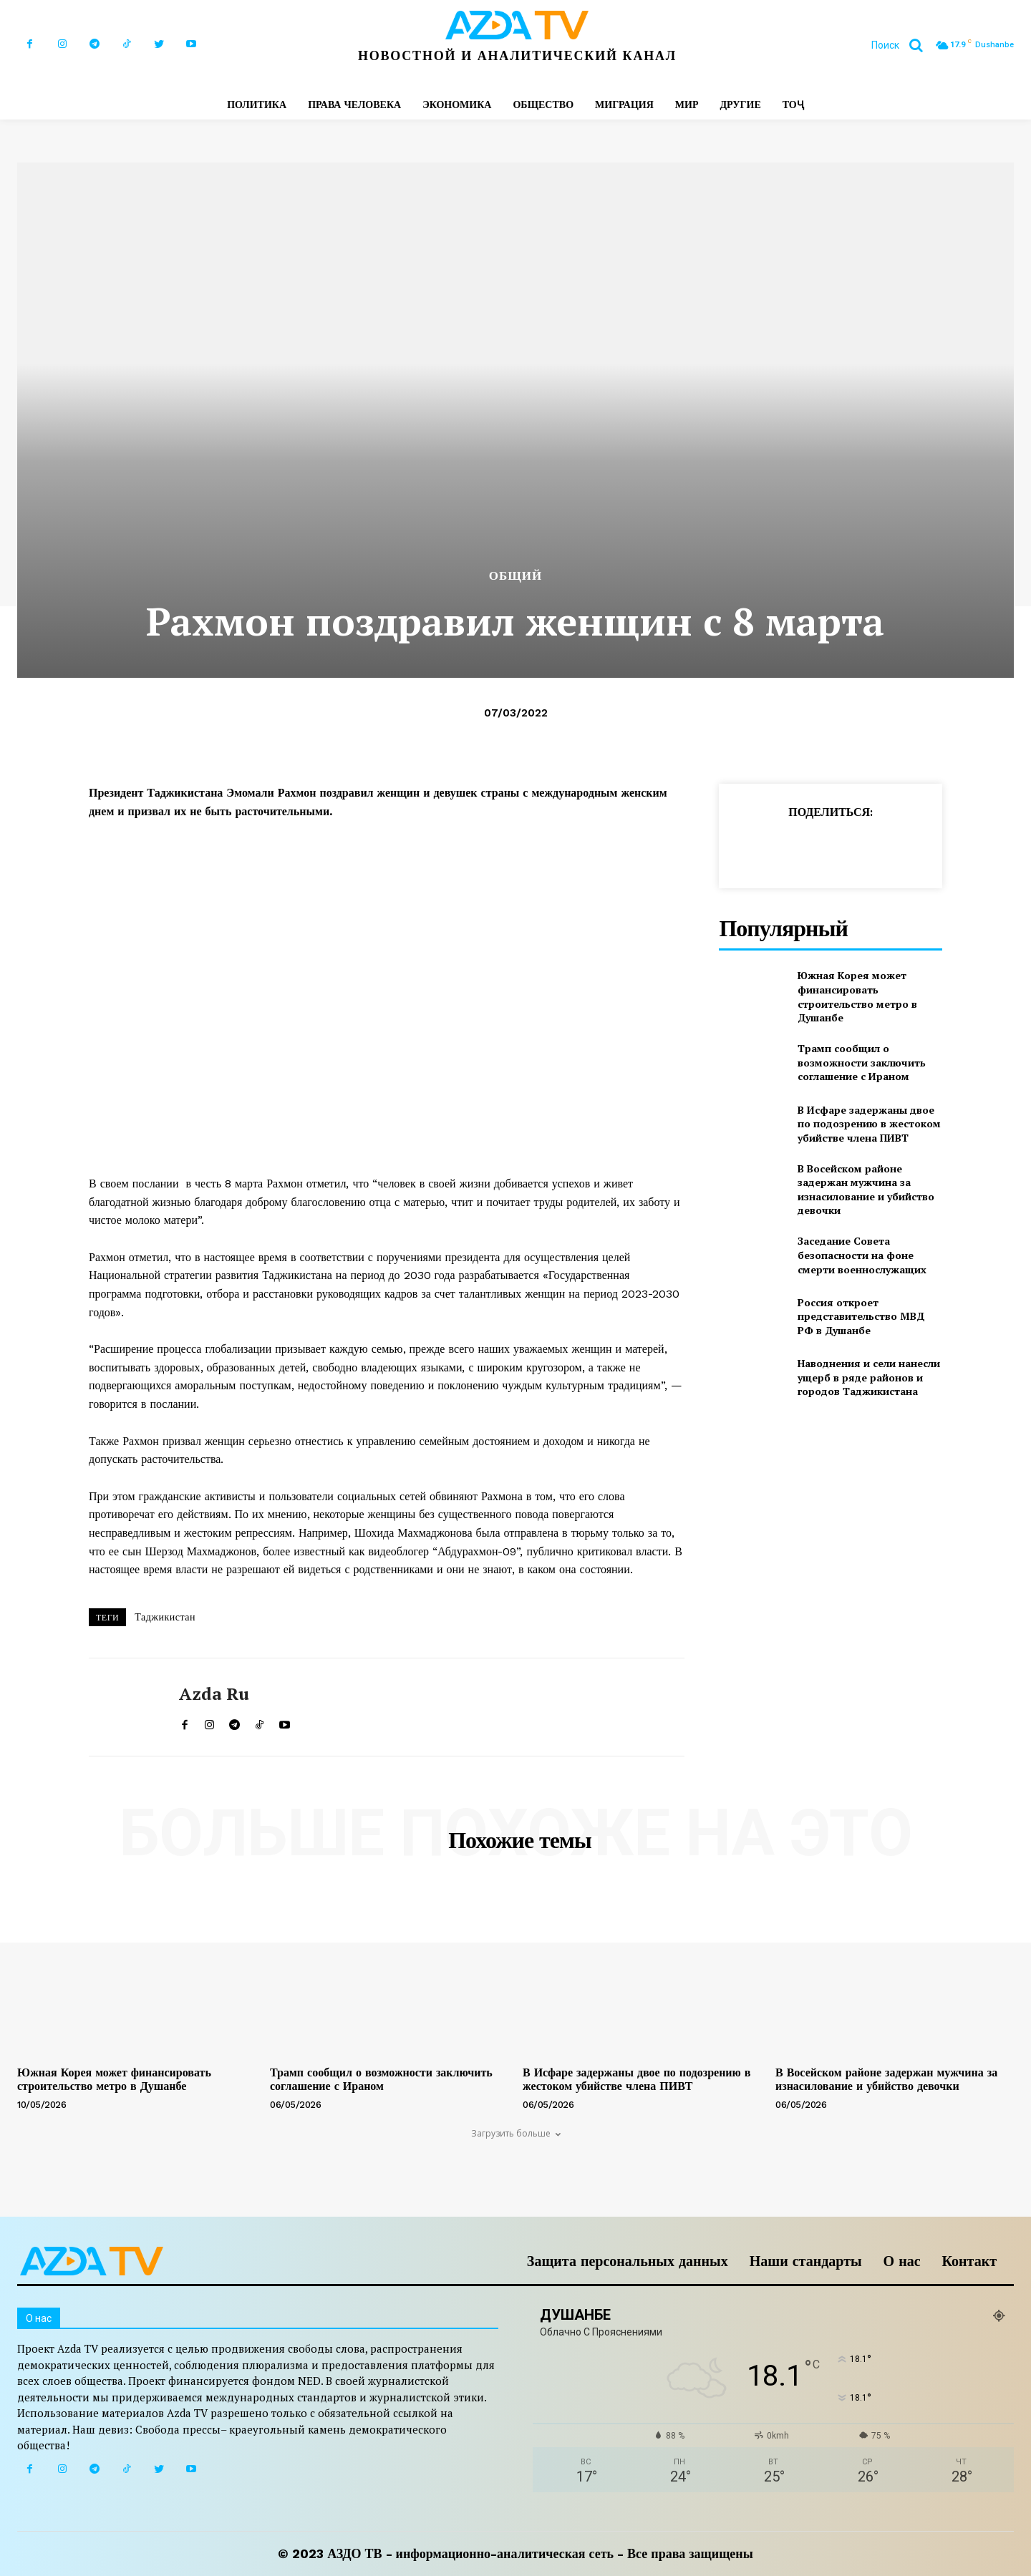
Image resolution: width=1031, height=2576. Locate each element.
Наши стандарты (806, 2261)
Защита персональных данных (627, 2261)
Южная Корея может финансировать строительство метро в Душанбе (857, 996)
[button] (902, 45)
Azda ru (214, 1693)
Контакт (969, 2261)
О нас (902, 2261)
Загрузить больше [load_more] (516, 2133)
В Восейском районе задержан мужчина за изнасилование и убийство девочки (866, 1189)
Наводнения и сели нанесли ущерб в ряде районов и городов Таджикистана (869, 1377)
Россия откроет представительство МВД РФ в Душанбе (861, 1316)
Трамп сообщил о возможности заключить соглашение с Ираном (862, 1062)
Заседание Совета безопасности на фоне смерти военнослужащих (862, 1254)
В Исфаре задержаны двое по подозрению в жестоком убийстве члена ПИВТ (869, 1123)
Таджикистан (165, 1617)
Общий (516, 576)
